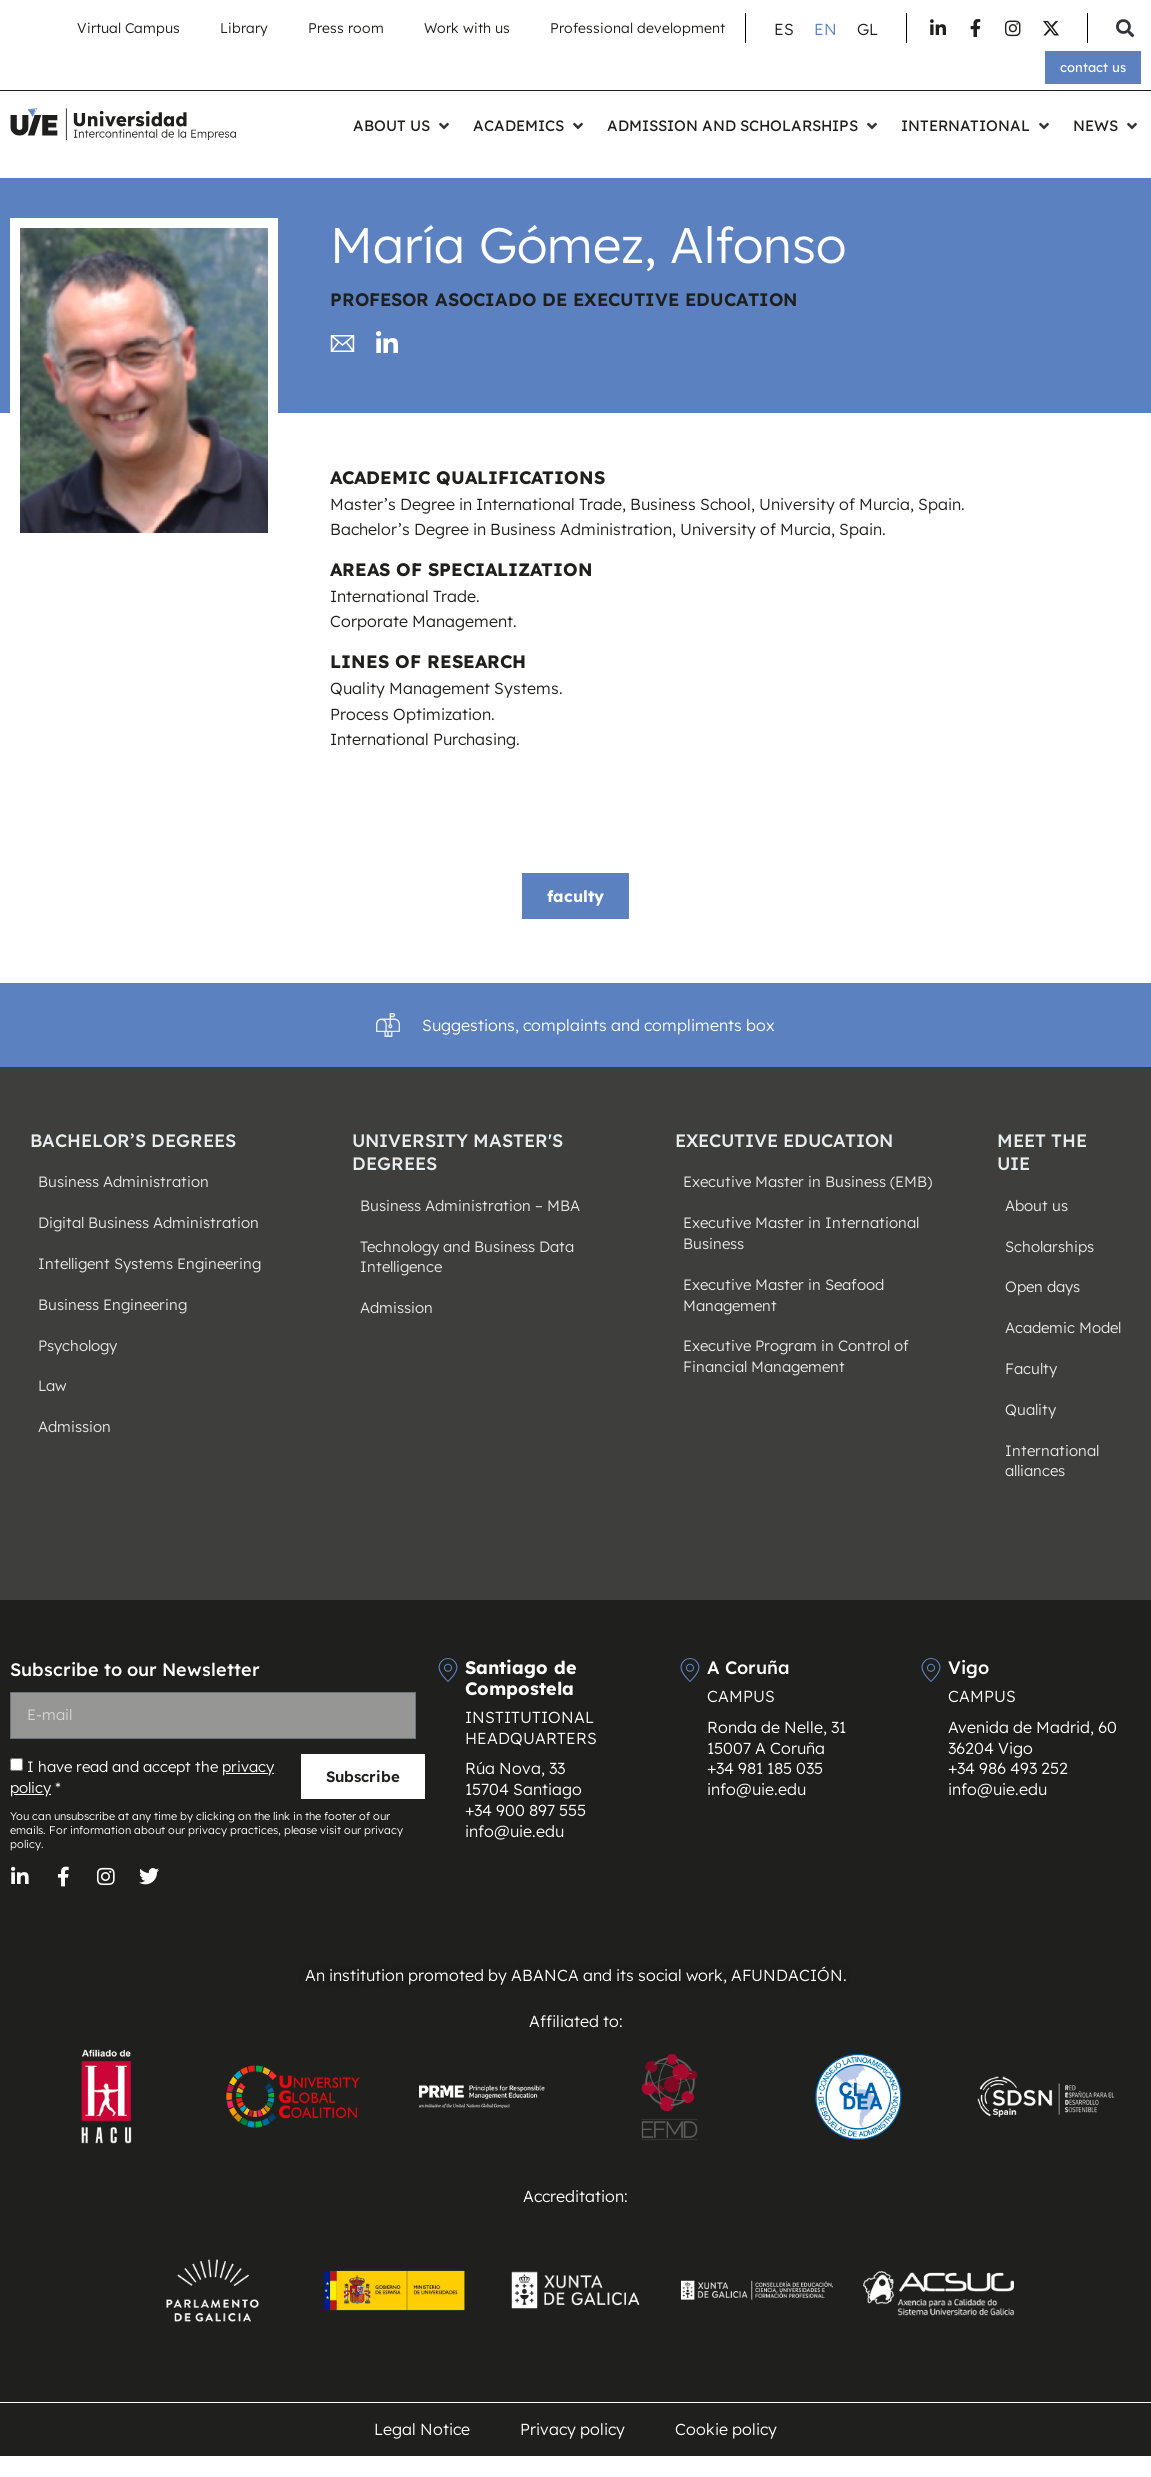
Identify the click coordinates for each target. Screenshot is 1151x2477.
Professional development (637, 28)
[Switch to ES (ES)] (784, 28)
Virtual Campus (128, 28)
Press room (346, 28)
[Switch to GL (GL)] (867, 28)
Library (244, 28)
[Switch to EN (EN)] (825, 28)
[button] (1124, 28)
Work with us (467, 28)
